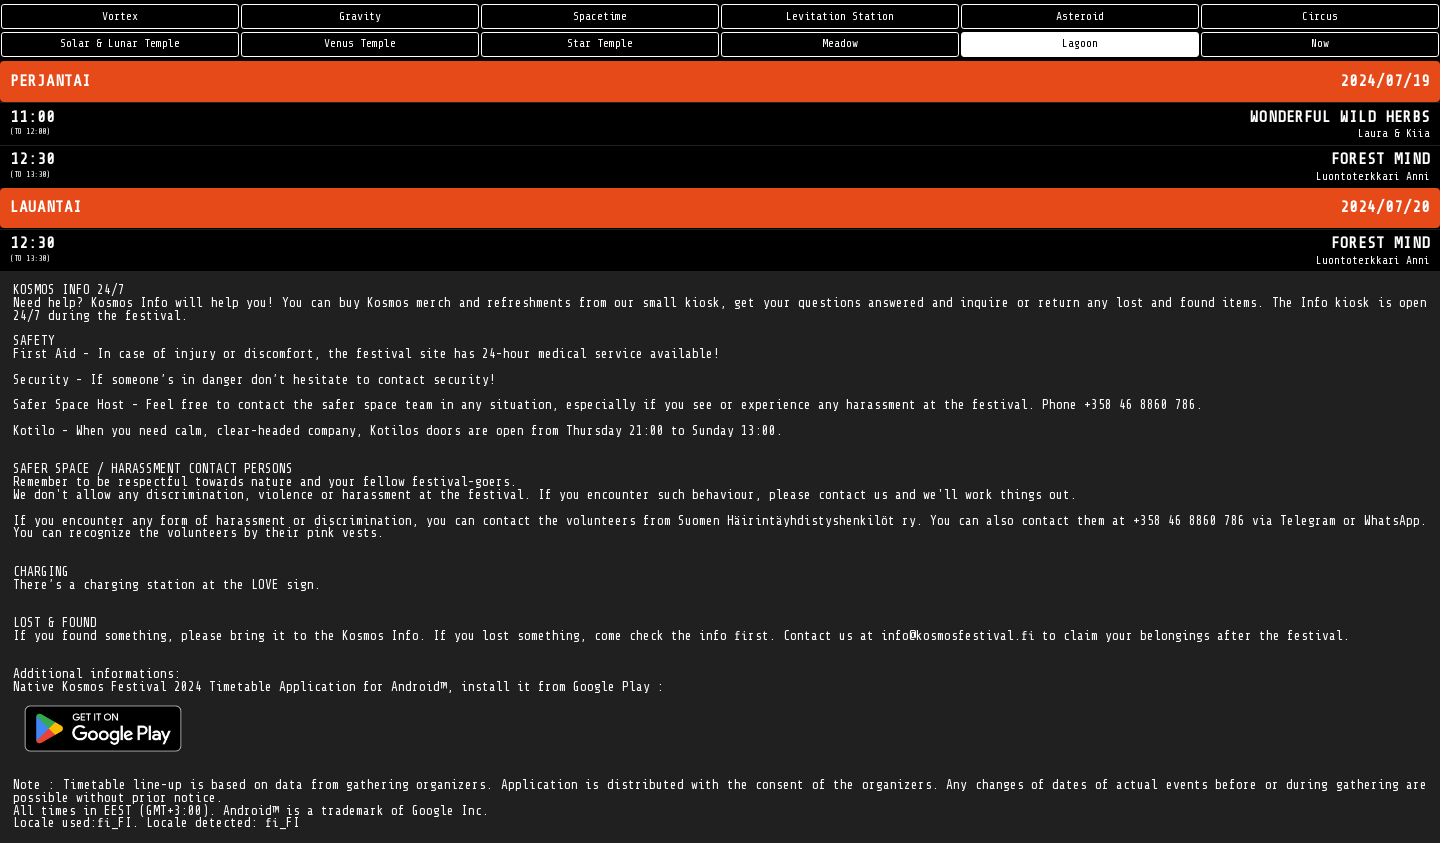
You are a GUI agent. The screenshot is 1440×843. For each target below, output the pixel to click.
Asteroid (1080, 16)
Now (1320, 43)
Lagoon (1080, 43)
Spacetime (600, 16)
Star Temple (600, 43)
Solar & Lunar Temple (120, 43)
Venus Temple (360, 43)
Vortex (120, 16)
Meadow (840, 43)
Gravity (360, 16)
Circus (1320, 16)
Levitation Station (840, 16)
